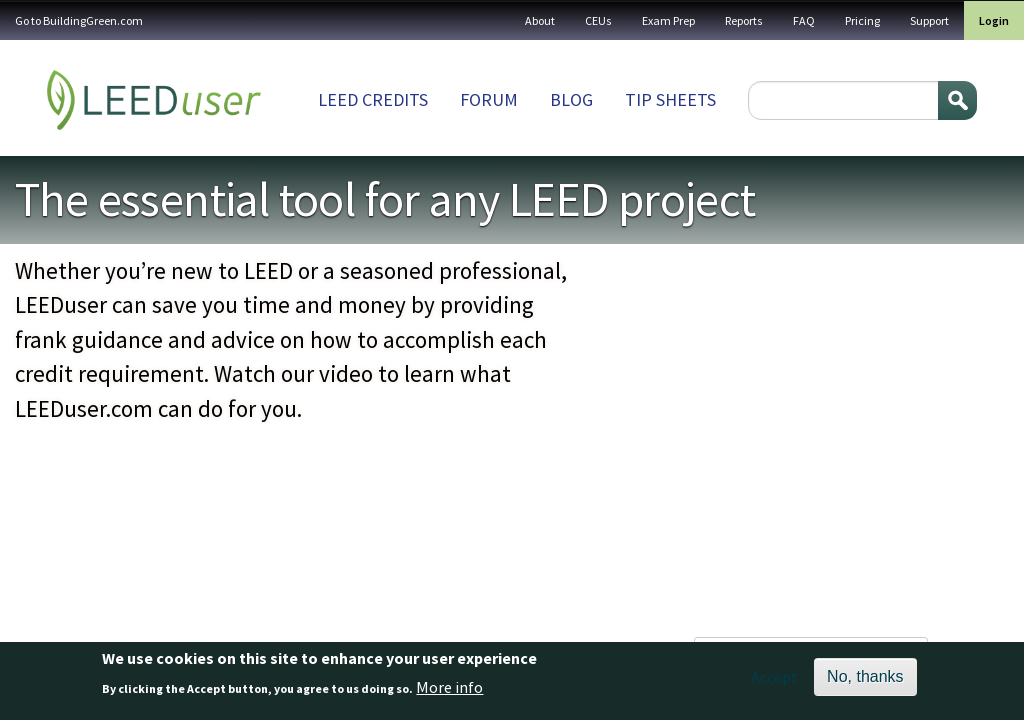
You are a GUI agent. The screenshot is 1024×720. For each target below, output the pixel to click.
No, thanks (865, 676)
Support (929, 20)
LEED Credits (373, 99)
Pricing (862, 20)
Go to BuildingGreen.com (79, 20)
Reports (744, 20)
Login (994, 20)
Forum (489, 99)
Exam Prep (668, 20)
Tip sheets (670, 99)
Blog (571, 99)
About (540, 20)
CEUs (598, 20)
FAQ (804, 20)
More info (449, 687)
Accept (774, 677)
